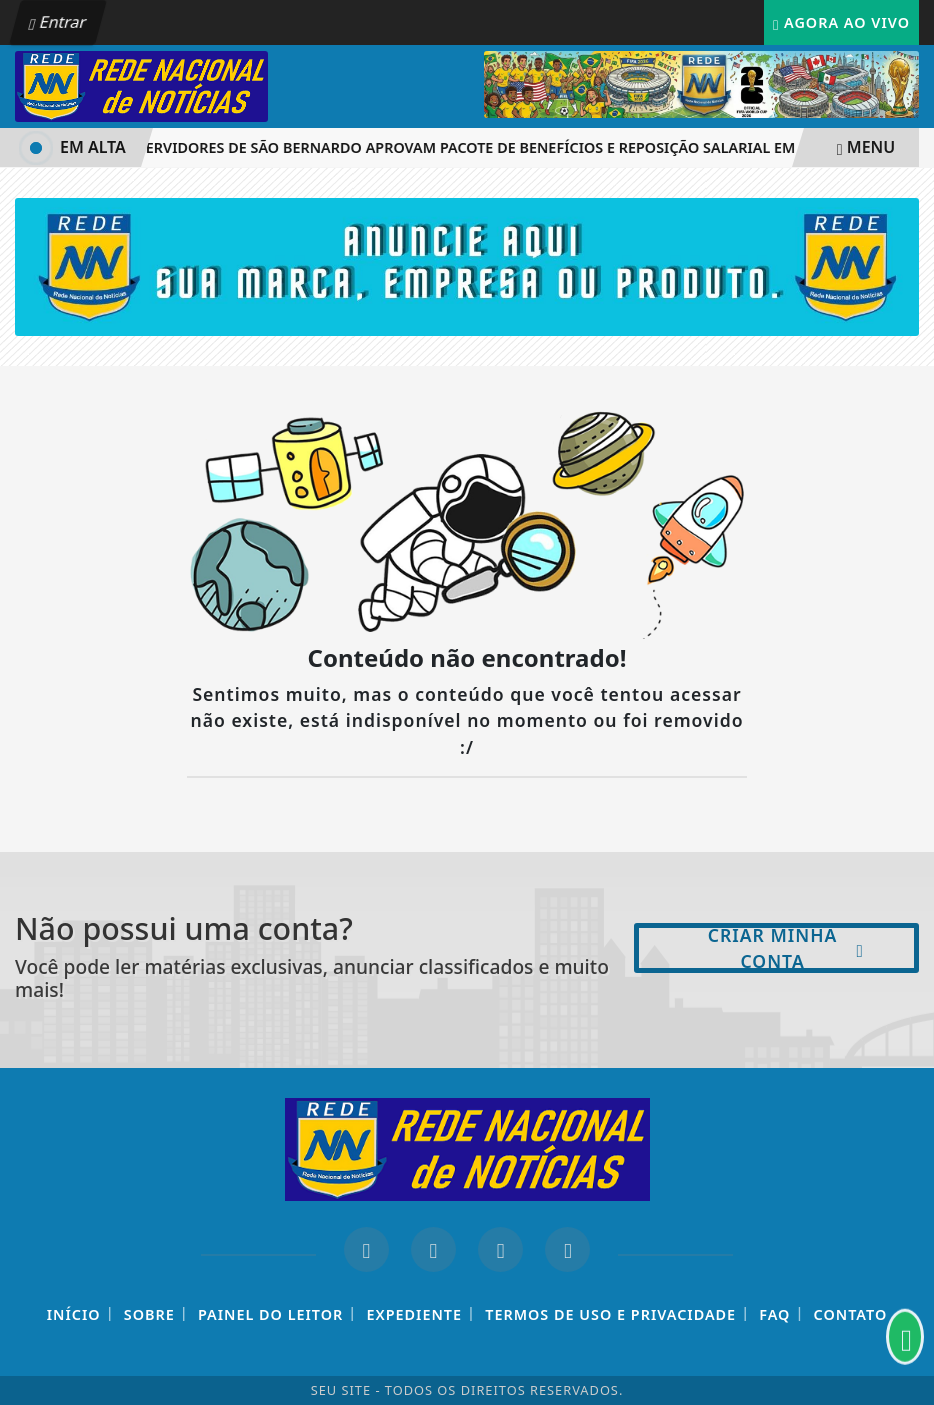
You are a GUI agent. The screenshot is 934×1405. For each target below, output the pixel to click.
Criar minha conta (786, 948)
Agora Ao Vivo (841, 22)
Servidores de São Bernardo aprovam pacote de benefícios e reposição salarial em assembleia (511, 147)
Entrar (58, 22)
